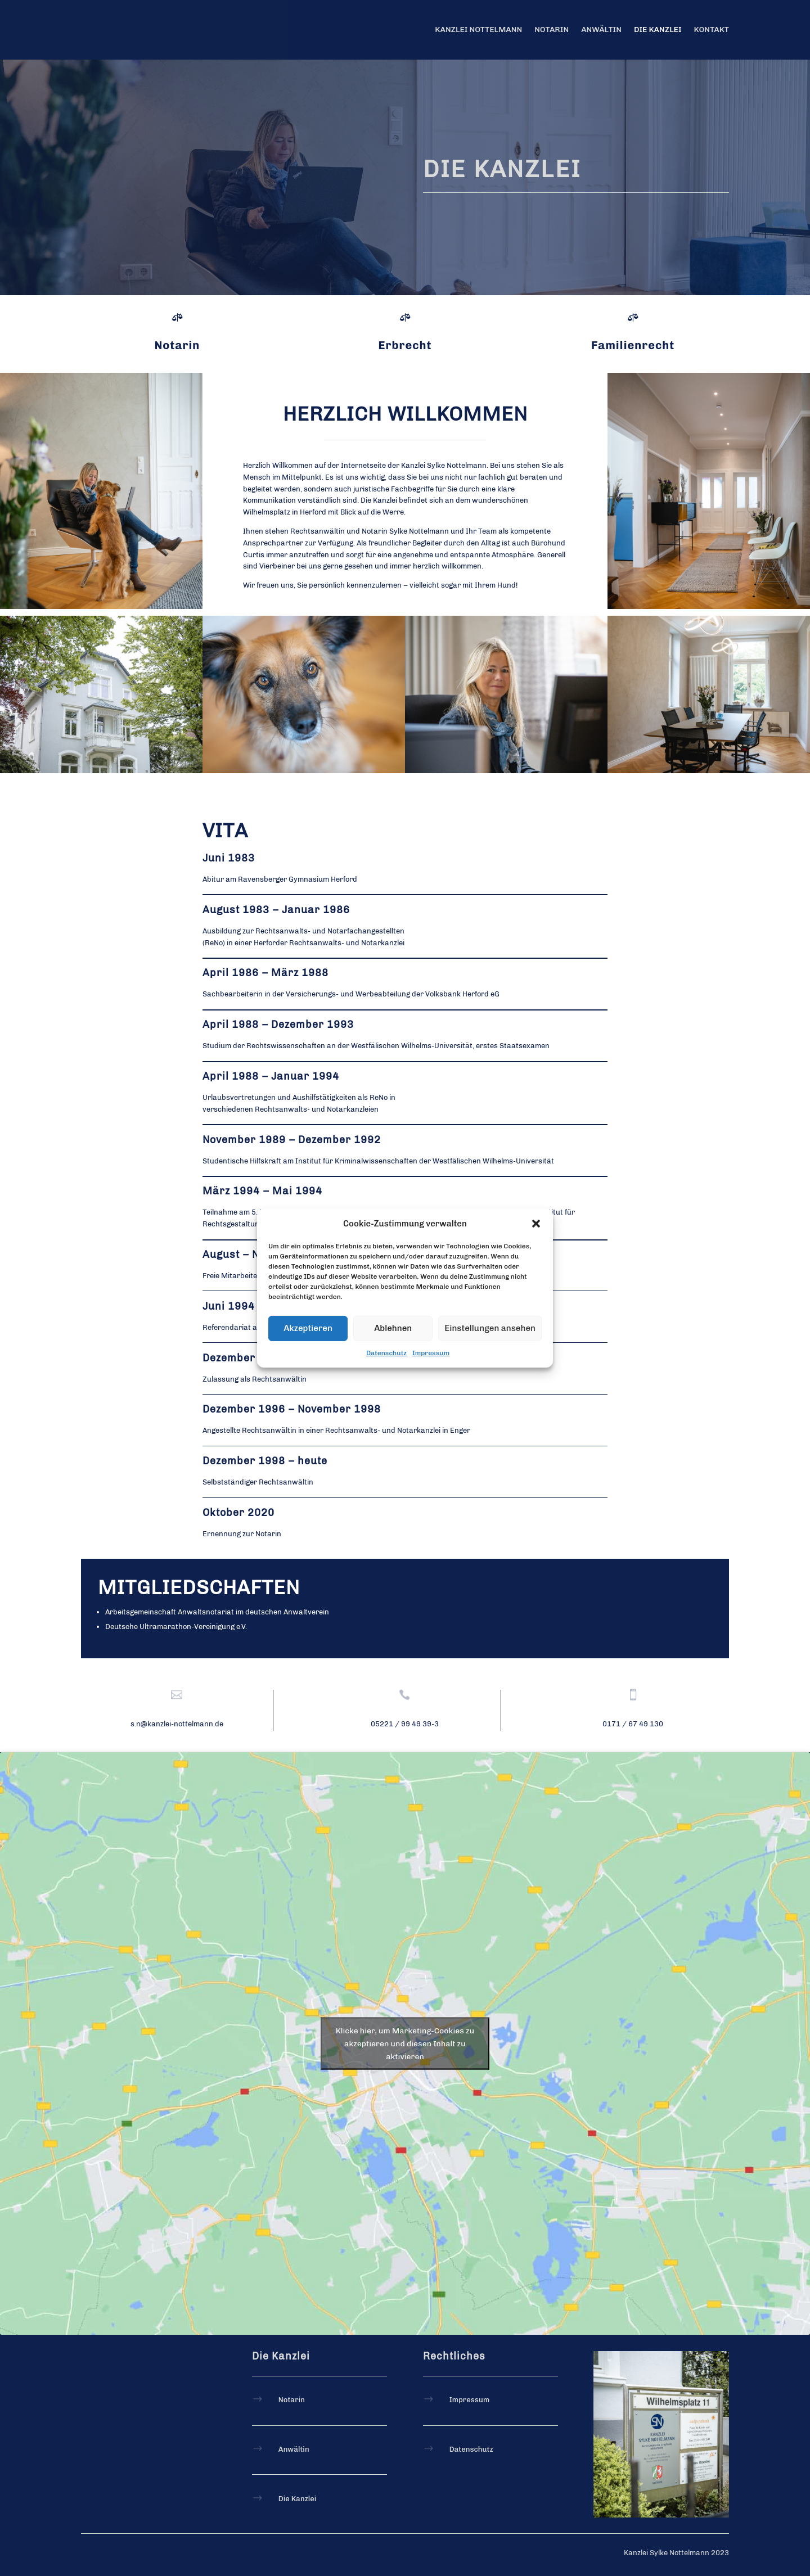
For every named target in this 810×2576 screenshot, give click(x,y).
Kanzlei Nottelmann (478, 29)
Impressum (430, 1353)
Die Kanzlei (658, 29)
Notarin (551, 29)
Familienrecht (632, 345)
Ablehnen (393, 1328)
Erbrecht (404, 345)
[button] (536, 1223)
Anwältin (601, 29)
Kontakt (711, 29)
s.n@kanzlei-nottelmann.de (176, 1724)
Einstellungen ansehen (490, 1328)
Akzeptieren (308, 1328)
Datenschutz (386, 1353)
